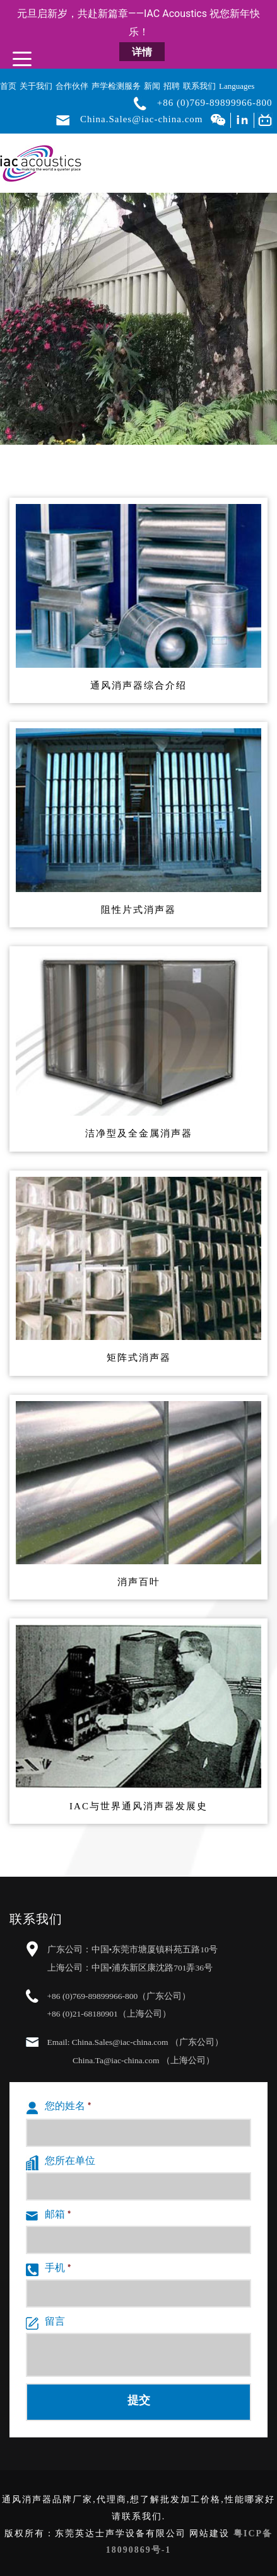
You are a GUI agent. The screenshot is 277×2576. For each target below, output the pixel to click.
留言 (45, 2323)
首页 (8, 86)
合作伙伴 (72, 86)
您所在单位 (60, 2162)
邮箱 (48, 2216)
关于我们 (36, 86)
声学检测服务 (116, 86)
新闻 (152, 86)
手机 (48, 2269)
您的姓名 (58, 2107)
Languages (236, 86)
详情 (142, 52)
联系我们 (199, 86)
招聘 (171, 86)
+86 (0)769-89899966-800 (215, 103)
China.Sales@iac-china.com (141, 120)
